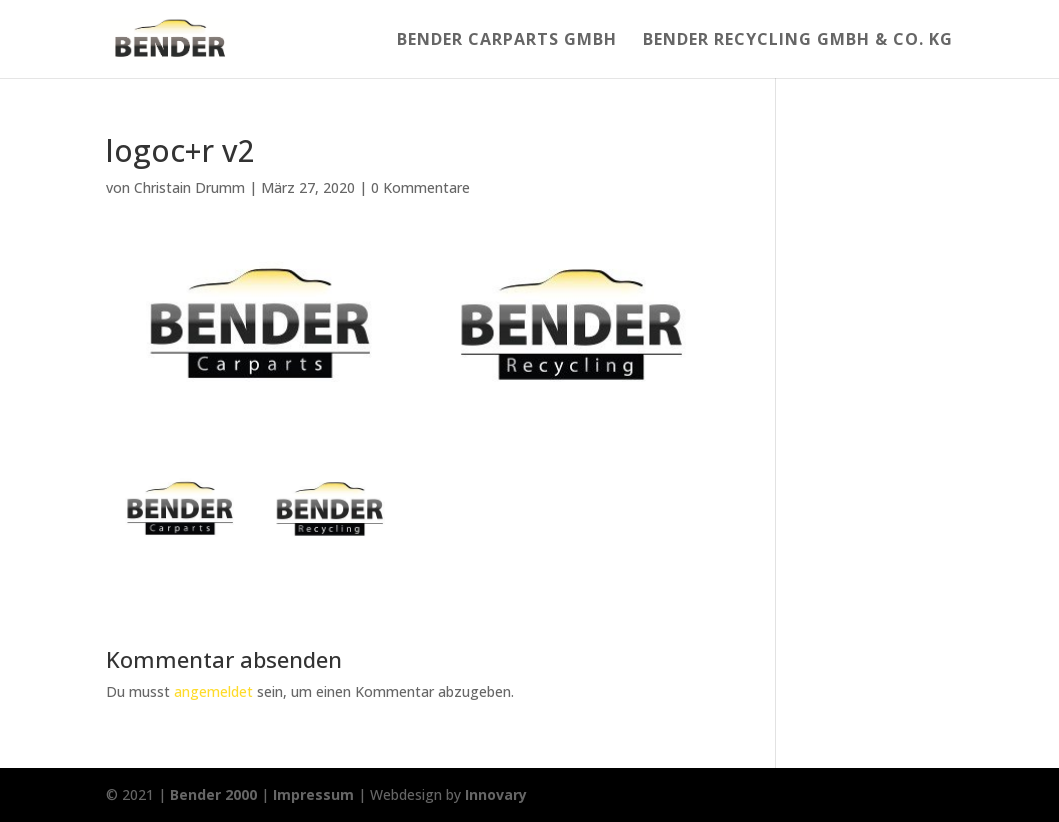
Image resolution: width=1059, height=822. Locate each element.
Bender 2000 (213, 794)
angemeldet (213, 691)
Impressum (313, 794)
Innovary (496, 794)
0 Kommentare (420, 187)
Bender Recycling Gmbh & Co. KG (798, 41)
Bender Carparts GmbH (507, 41)
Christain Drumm (189, 187)
